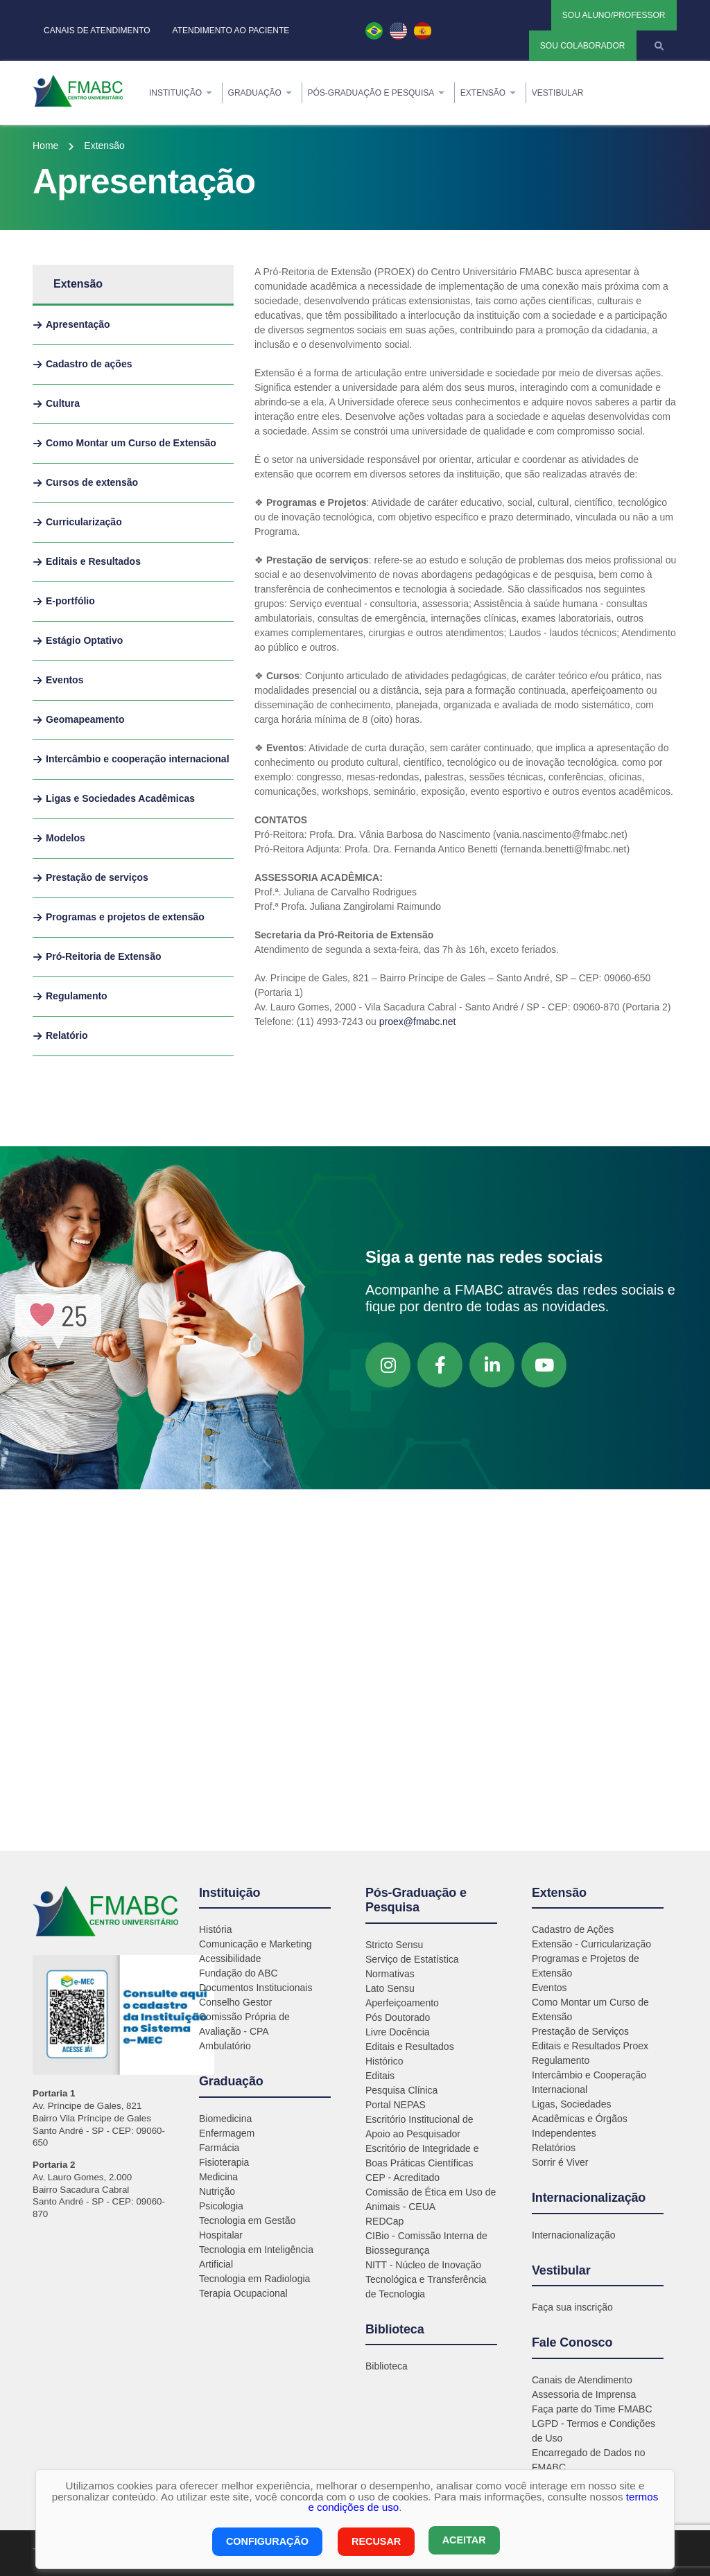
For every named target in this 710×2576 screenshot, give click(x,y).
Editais (380, 2075)
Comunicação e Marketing (255, 1943)
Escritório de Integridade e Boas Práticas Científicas (421, 2155)
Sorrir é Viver (560, 2162)
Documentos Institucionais (255, 1987)
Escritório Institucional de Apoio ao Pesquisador (419, 2126)
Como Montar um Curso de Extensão (590, 2009)
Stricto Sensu (394, 1944)
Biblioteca (386, 2366)
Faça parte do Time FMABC (592, 2409)
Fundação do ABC (238, 1973)
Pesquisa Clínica (401, 2090)
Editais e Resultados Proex (590, 2045)
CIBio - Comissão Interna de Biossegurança (426, 2243)
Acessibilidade (230, 1958)
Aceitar (464, 2542)
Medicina (218, 2176)
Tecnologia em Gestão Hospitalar (247, 2228)
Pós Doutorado (397, 2017)
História (215, 1929)
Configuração (265, 2542)
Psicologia (221, 2205)
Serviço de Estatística (412, 1959)
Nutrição (217, 2191)
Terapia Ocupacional (243, 2293)
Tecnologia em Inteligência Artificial (256, 2257)
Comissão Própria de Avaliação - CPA (244, 2024)
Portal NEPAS (395, 2104)
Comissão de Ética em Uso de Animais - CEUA (430, 2199)
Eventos (549, 1987)
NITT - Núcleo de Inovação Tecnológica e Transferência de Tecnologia (425, 2279)
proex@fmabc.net (417, 1021)
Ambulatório (225, 2045)
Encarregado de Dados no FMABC (588, 2460)
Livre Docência (397, 2032)
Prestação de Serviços (580, 2031)
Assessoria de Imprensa (584, 2394)
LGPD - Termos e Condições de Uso (593, 2431)
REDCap (384, 2221)
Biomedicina (225, 2118)
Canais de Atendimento (582, 2379)
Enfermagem (226, 2133)
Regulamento (560, 2060)
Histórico (384, 2061)
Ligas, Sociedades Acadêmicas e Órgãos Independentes (579, 2119)
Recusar (374, 2542)
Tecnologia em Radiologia (254, 2278)
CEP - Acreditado (402, 2177)
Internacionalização (574, 2235)
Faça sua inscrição (572, 2307)
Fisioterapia (224, 2162)
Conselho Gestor (235, 2002)
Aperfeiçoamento (402, 2002)
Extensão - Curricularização (591, 1943)
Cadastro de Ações (573, 1929)
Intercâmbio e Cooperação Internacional (589, 2082)
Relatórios (553, 2147)
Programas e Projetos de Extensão (585, 1966)
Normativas (390, 1973)
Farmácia (219, 2147)
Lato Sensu (390, 1988)
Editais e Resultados (409, 2046)
